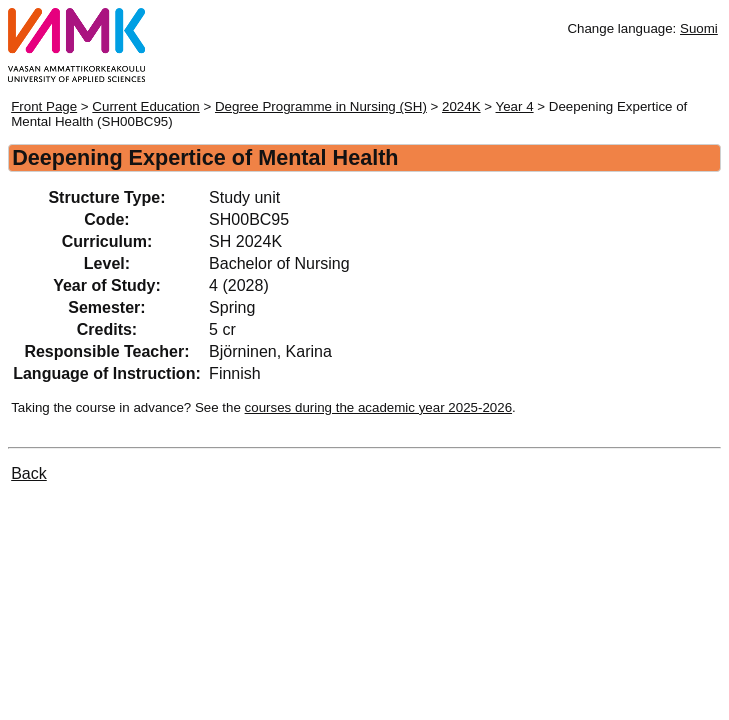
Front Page (44, 106)
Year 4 (515, 106)
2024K (461, 106)
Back (29, 473)
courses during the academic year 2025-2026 (378, 407)
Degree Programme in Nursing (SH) (321, 106)
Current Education (145, 106)
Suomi (699, 28)
